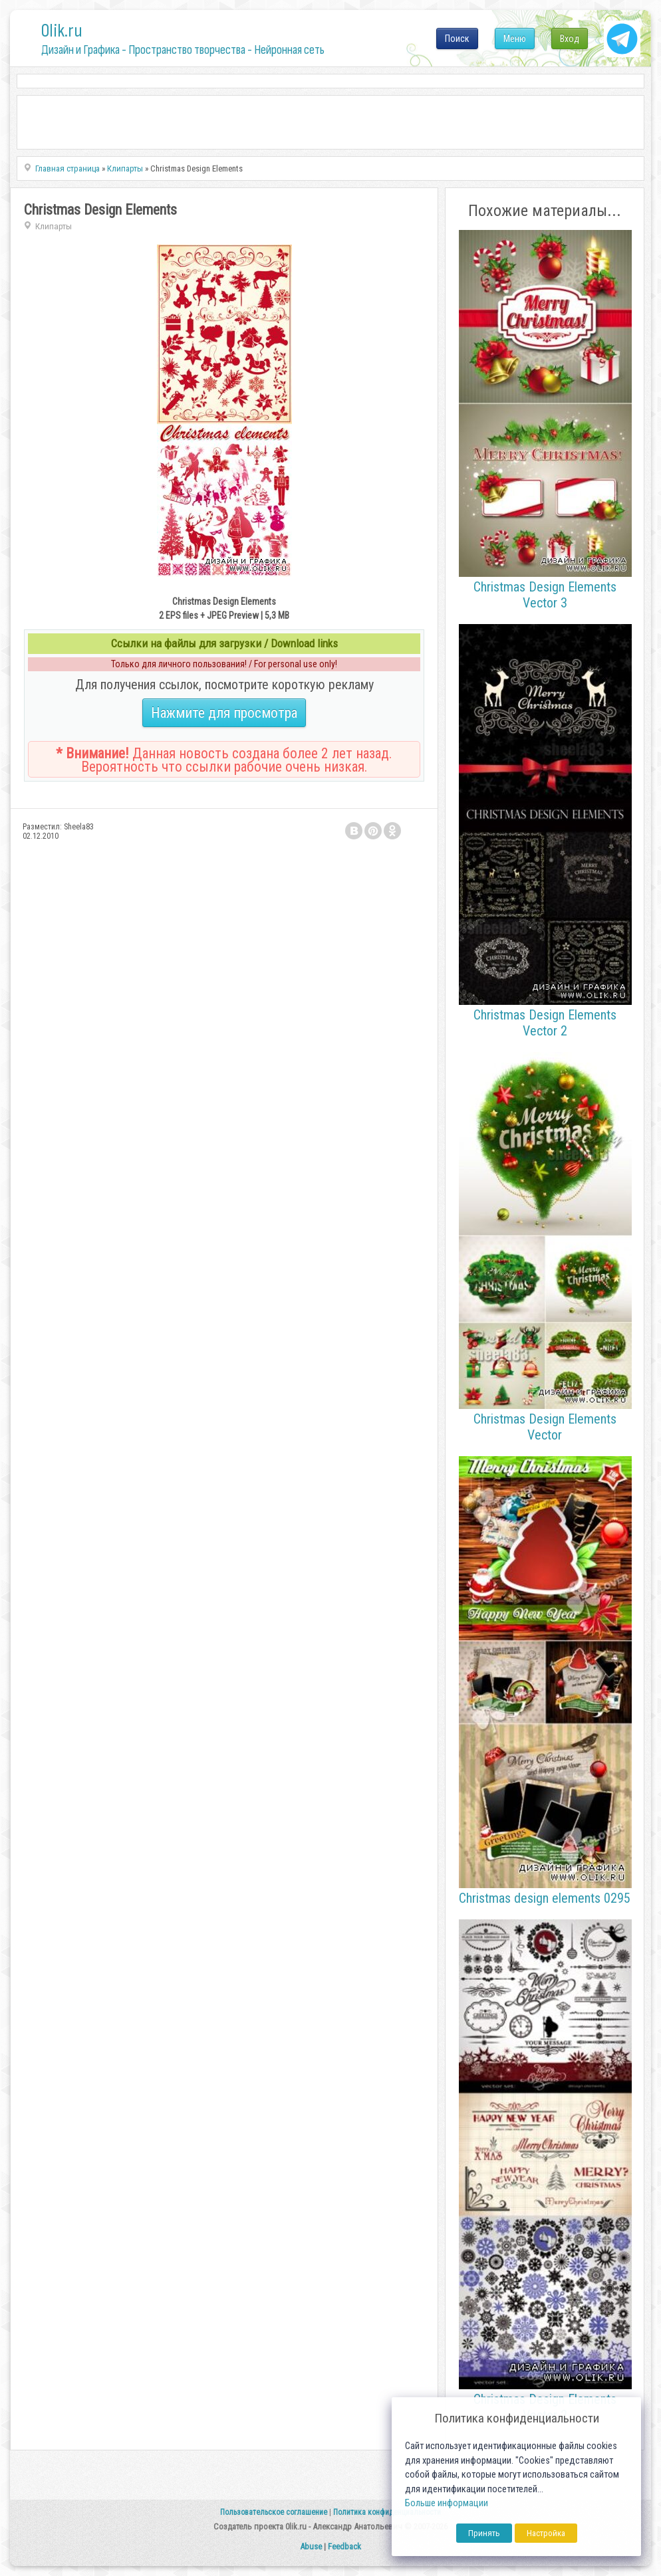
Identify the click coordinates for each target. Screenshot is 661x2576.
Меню (514, 38)
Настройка (546, 2533)
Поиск (457, 38)
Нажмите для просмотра (224, 712)
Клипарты (53, 226)
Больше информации (446, 2503)
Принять (484, 2533)
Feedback (344, 2546)
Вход (569, 38)
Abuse (311, 2546)
